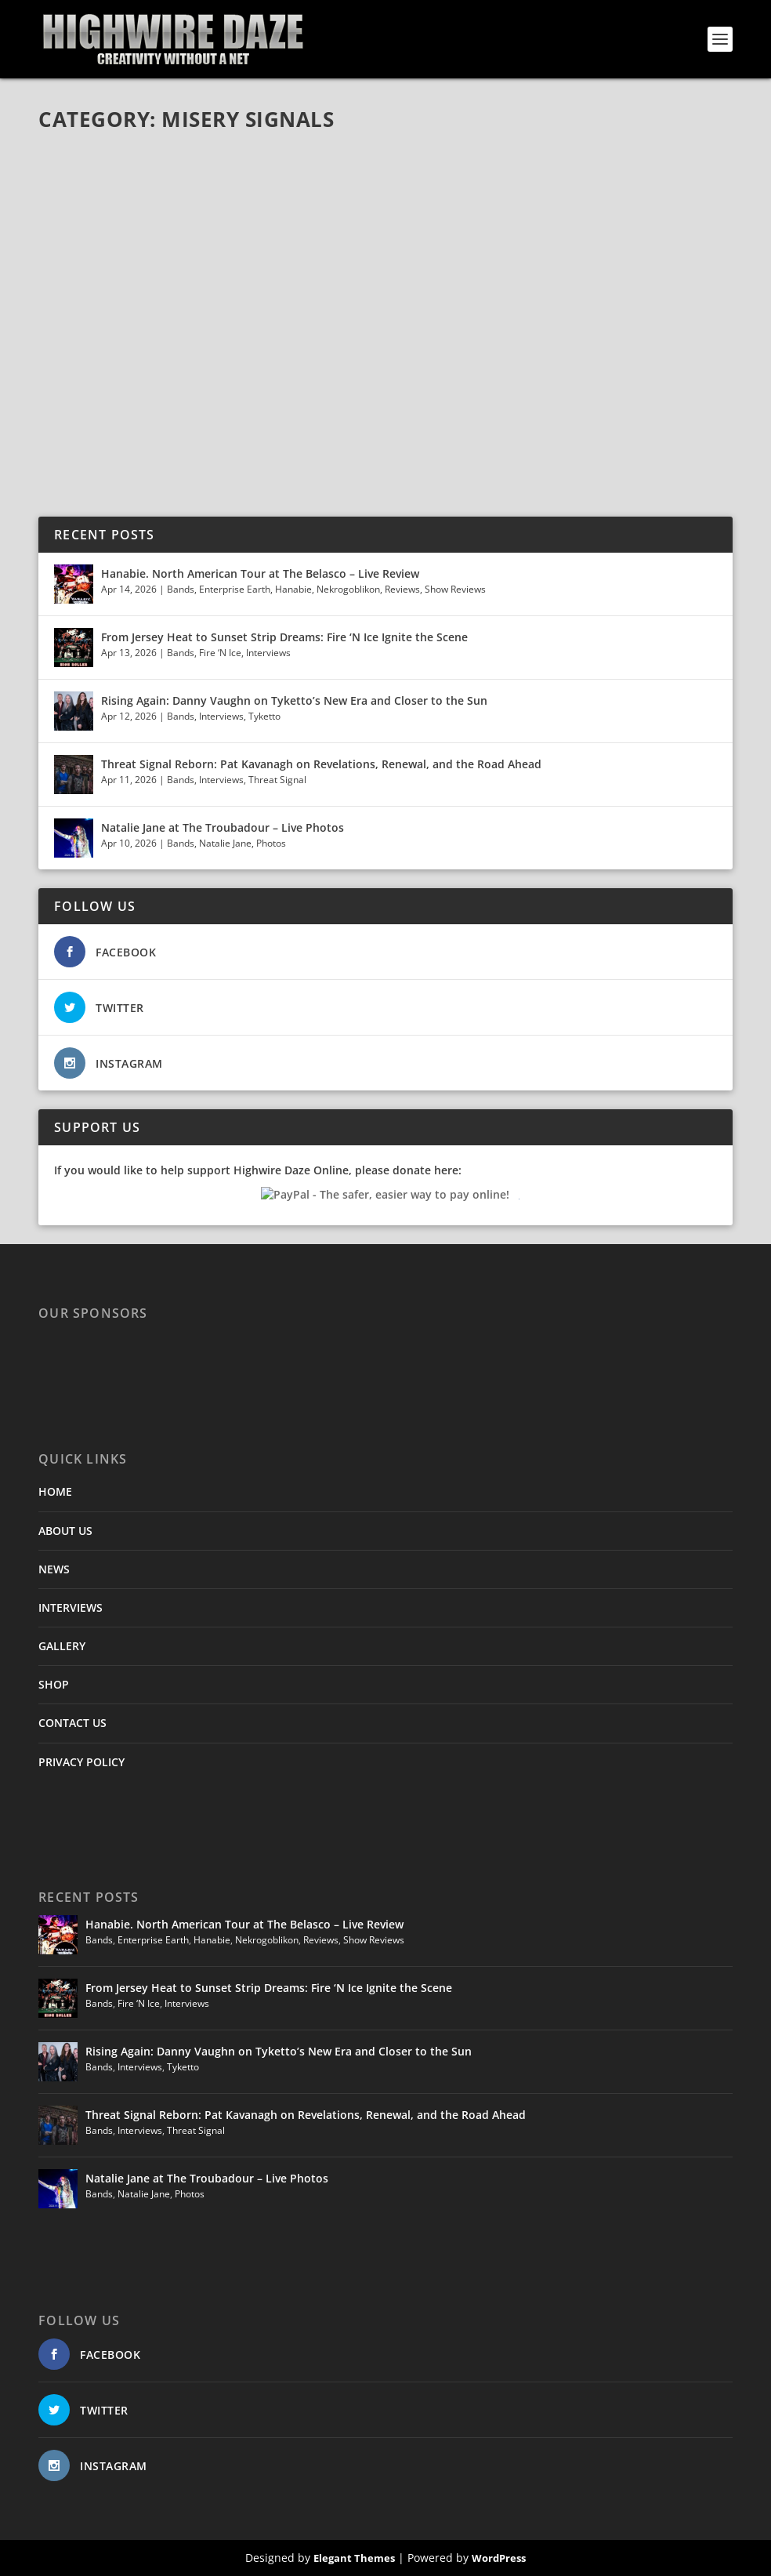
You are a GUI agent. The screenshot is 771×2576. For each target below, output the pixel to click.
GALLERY (61, 1645)
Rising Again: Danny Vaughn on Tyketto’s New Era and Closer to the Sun (294, 700)
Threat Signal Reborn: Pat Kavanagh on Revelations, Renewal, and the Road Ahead (321, 763)
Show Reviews (455, 589)
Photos (271, 843)
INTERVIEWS (70, 1607)
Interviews (268, 652)
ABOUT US (65, 1530)
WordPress (499, 2558)
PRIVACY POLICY (81, 1761)
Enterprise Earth (234, 589)
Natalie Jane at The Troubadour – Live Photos (222, 827)
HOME (55, 1491)
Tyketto (264, 716)
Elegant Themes (354, 2558)
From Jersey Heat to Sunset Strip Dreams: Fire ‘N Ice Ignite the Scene (284, 636)
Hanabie (293, 589)
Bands (180, 589)
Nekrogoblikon (348, 589)
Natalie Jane (225, 843)
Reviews (402, 589)
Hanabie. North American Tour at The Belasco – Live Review (260, 573)
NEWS (54, 1569)
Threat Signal (277, 779)
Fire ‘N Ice (220, 652)
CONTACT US (72, 1722)
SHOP (53, 1684)
